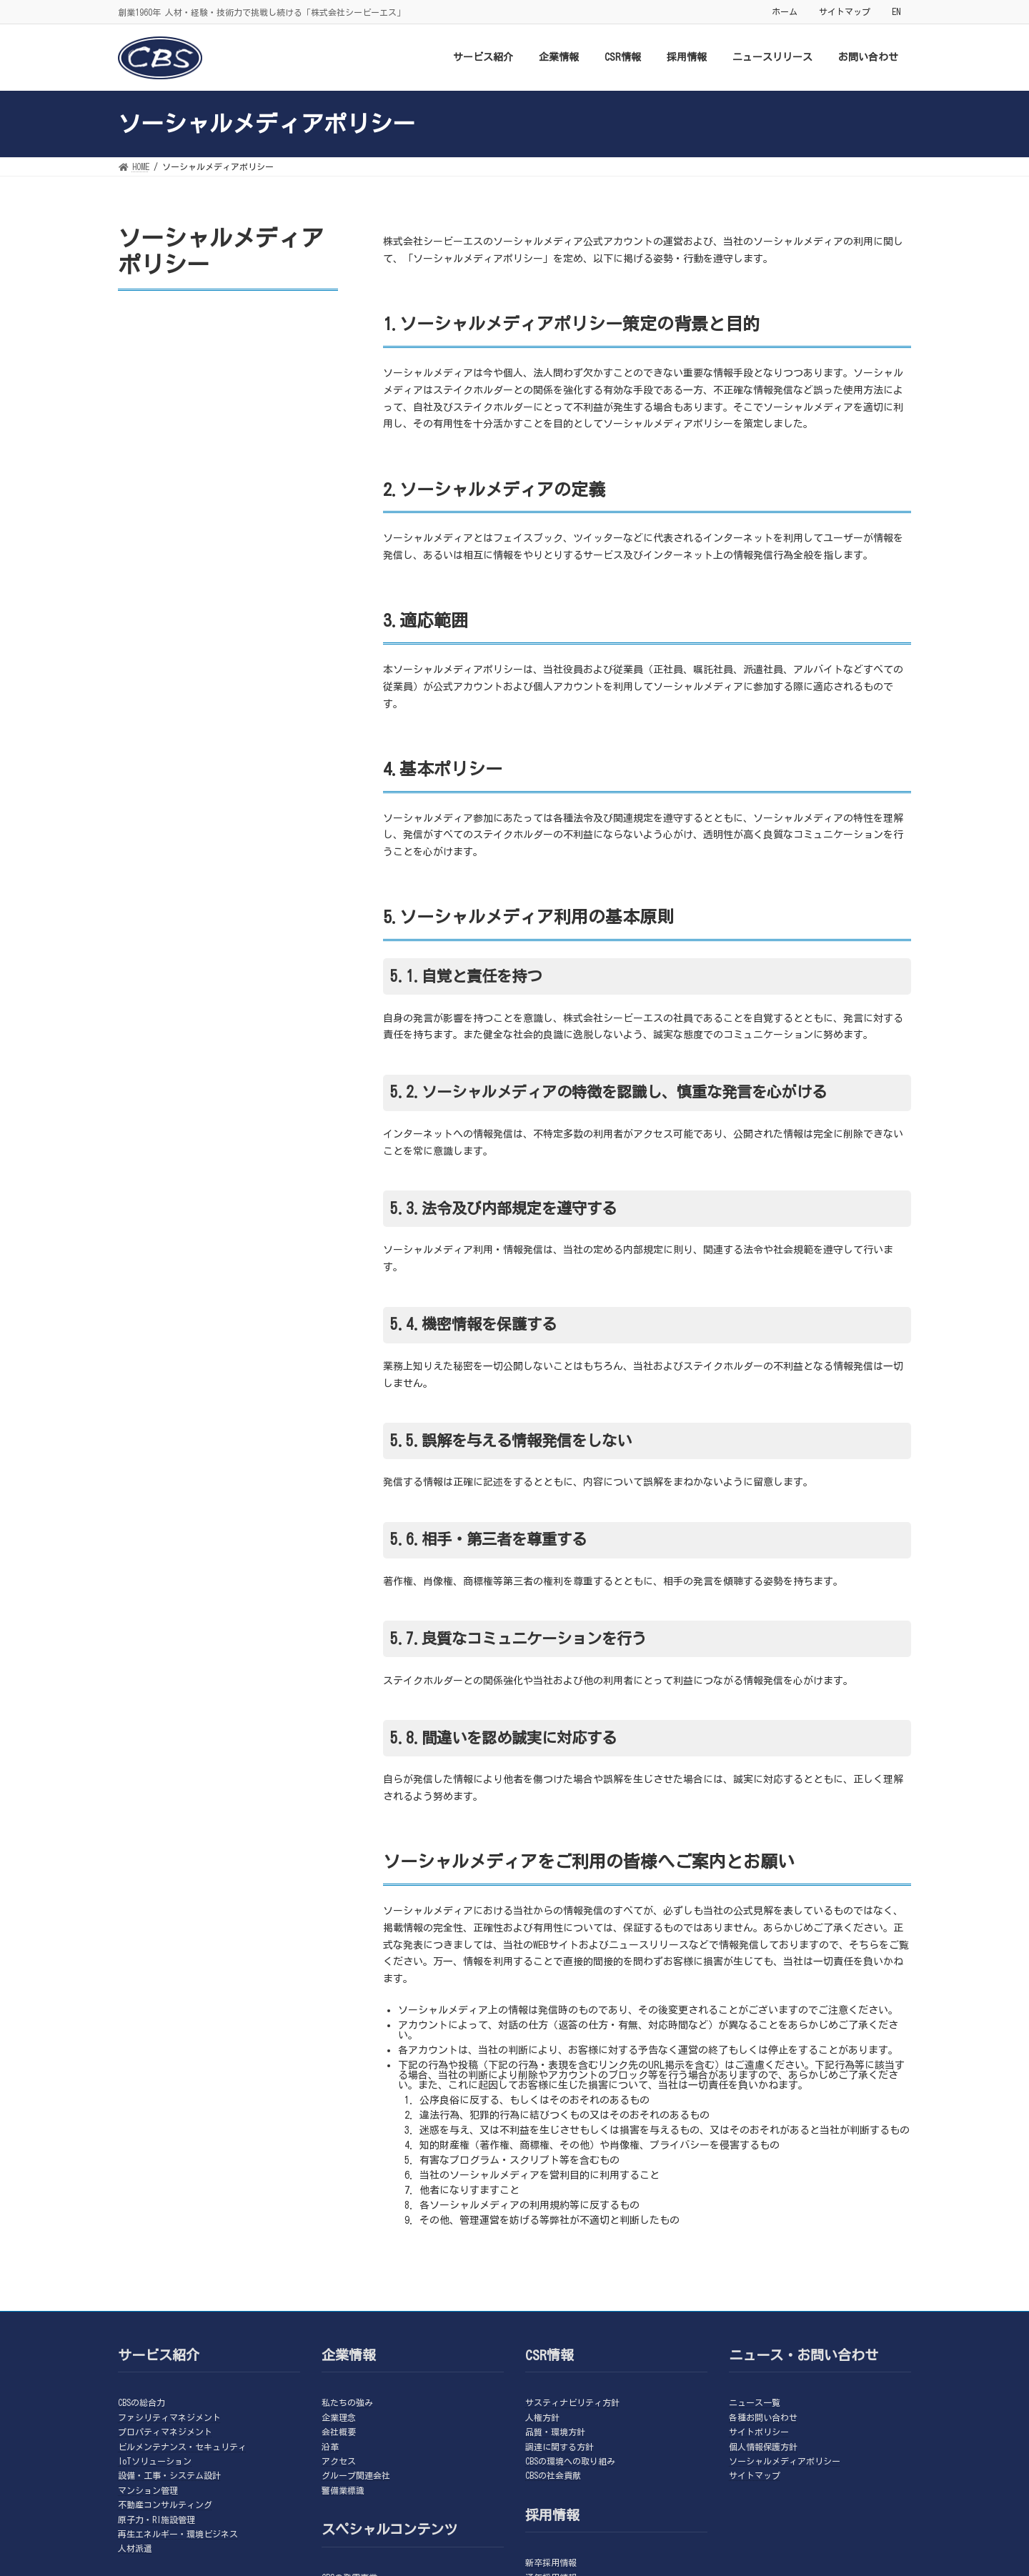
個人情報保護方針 (763, 2446)
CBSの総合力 (141, 2402)
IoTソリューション (155, 2461)
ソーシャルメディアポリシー (784, 2461)
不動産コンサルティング (165, 2504)
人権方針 (542, 2417)
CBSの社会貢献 (553, 2475)
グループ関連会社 (356, 2475)
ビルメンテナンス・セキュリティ (182, 2446)
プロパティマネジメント (165, 2431)
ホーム (784, 11)
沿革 (330, 2446)
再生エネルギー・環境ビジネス (178, 2534)
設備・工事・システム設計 (169, 2475)
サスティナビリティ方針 (572, 2402)
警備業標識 (343, 2490)
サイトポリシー (759, 2431)
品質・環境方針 (555, 2431)
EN (896, 11)
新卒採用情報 (551, 2562)
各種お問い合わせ (763, 2417)
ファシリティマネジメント (169, 2417)
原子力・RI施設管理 (156, 2519)
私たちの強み (347, 2402)
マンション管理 (148, 2490)
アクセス (339, 2461)
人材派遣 (135, 2548)
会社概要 (339, 2431)
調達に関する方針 (559, 2446)
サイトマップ (844, 11)
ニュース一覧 (754, 2402)
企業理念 (339, 2417)
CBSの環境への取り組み (570, 2461)
